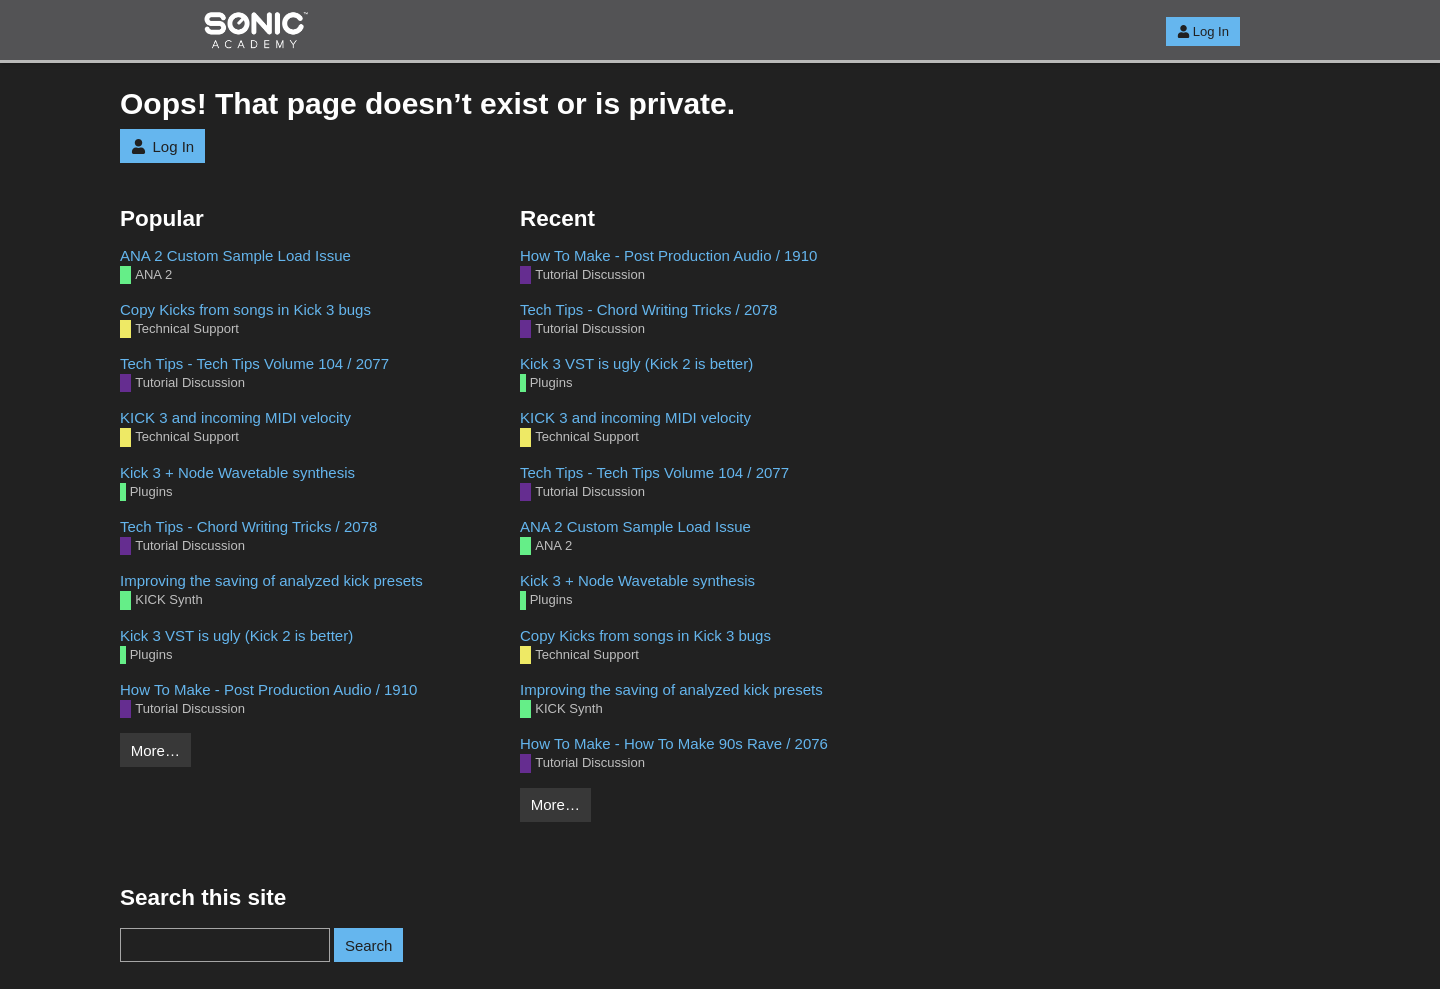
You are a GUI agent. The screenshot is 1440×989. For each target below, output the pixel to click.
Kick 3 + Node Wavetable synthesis (237, 472)
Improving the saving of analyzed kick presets (271, 580)
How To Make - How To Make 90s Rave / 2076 (674, 743)
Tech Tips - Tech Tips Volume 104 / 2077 (254, 363)
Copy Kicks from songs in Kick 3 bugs (245, 309)
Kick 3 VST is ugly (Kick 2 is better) (236, 635)
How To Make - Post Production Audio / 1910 (268, 689)
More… (155, 750)
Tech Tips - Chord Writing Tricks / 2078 (248, 526)
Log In (1203, 31)
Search (369, 945)
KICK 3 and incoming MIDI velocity (235, 417)
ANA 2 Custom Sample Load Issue (235, 255)
